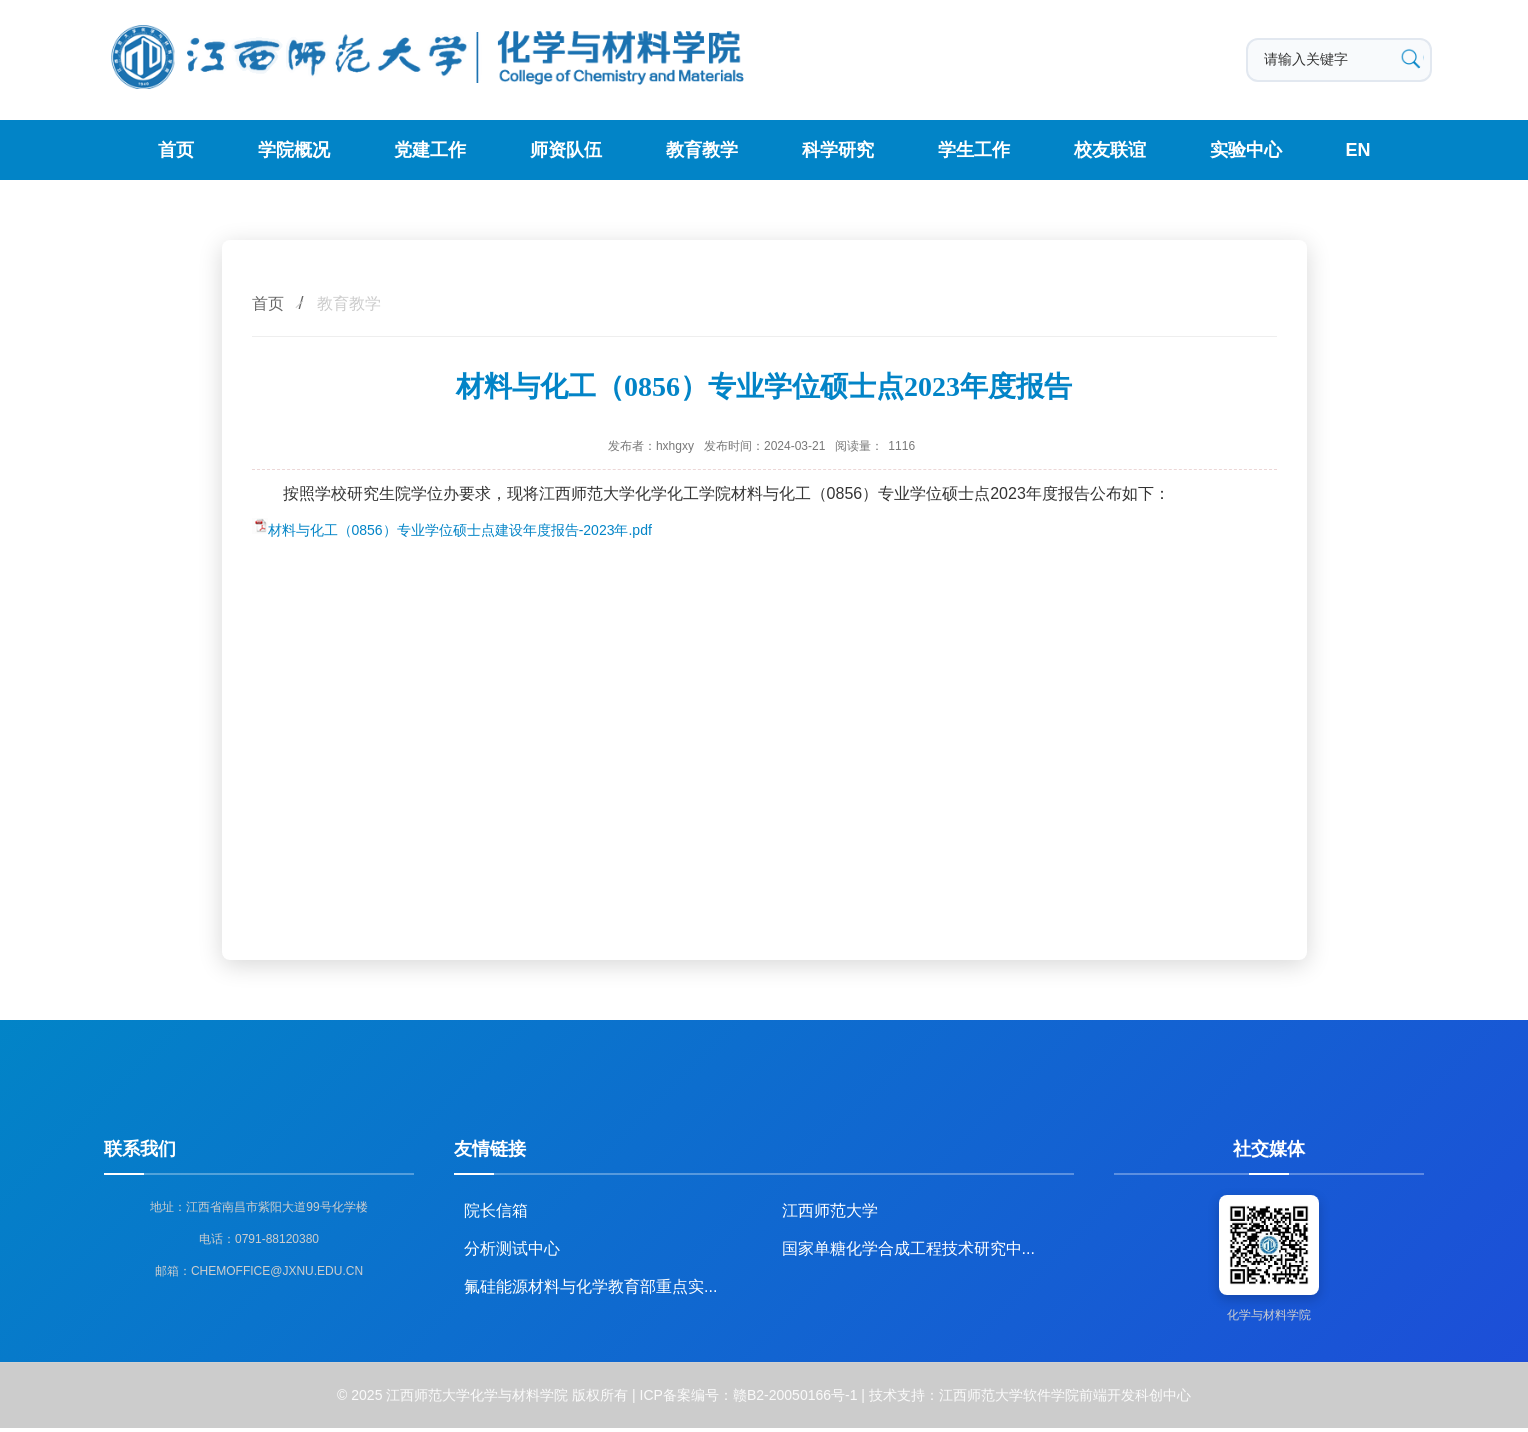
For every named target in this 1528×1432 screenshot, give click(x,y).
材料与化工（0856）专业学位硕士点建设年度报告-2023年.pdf (460, 530)
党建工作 (430, 150)
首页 (176, 150)
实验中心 (1246, 150)
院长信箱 (496, 1210)
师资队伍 (566, 150)
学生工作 (974, 150)
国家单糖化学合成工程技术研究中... (908, 1248)
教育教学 (702, 150)
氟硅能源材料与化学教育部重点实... (590, 1286)
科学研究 (838, 150)
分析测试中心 (512, 1248)
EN (1358, 150)
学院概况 (294, 150)
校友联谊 (1110, 150)
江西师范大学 (830, 1210)
